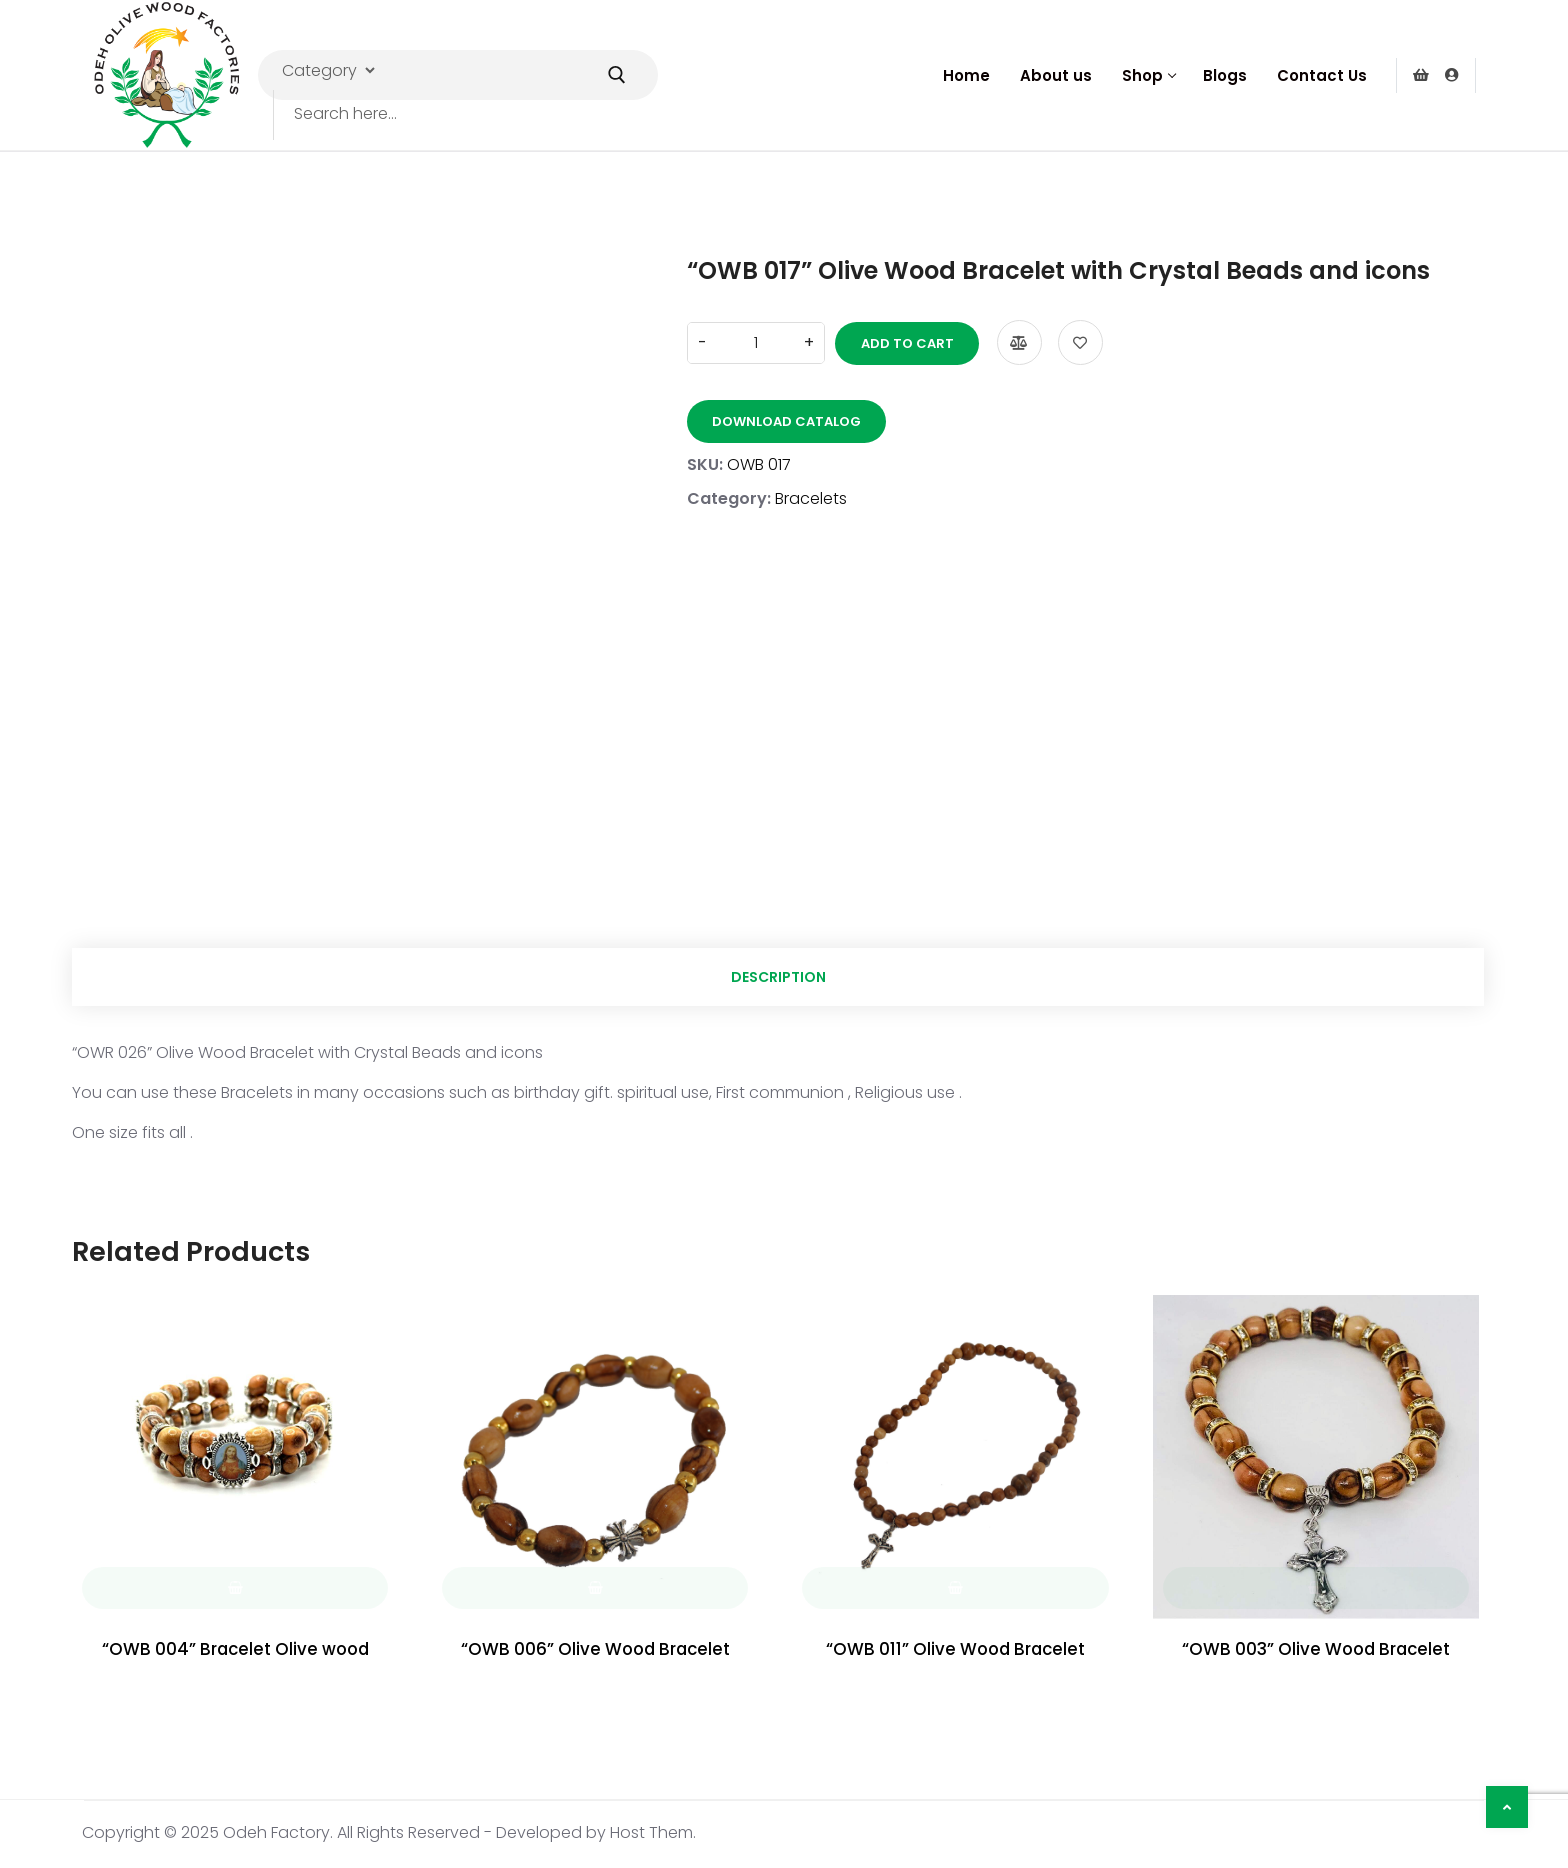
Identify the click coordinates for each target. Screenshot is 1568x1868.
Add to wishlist (1071, 339)
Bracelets (811, 495)
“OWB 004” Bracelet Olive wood (235, 1652)
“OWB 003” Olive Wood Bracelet (1316, 1652)
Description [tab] (778, 978)
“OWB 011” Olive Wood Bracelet (955, 1652)
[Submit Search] (617, 75)
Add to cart (898, 340)
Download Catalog (786, 418)
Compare (1010, 339)
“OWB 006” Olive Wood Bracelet (595, 1652)
